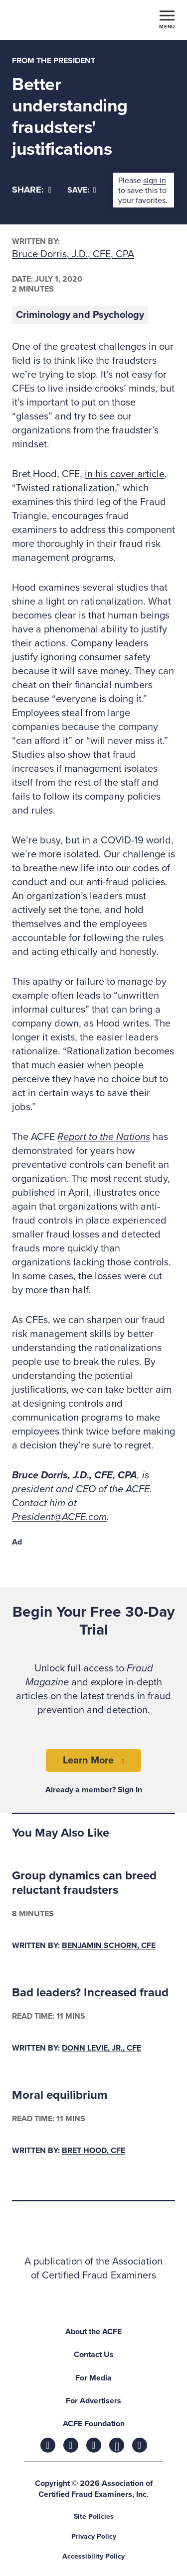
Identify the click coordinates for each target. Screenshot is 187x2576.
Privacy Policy (93, 2536)
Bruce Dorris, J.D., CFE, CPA (73, 254)
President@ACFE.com (59, 1517)
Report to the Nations (103, 1137)
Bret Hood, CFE (93, 2151)
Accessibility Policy (93, 2556)
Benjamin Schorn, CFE (109, 1946)
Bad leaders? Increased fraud (90, 1992)
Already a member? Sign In (93, 1790)
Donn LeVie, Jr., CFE (101, 2048)
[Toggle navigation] (167, 18)
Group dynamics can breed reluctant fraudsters (84, 1882)
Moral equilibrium (59, 2095)
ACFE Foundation (94, 2424)
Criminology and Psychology (80, 315)
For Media (93, 2378)
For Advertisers (93, 2401)
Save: (81, 190)
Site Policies (94, 2516)
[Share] (31, 190)
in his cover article (125, 474)
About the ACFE (93, 2332)
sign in (154, 181)
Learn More (88, 1760)
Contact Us (94, 2355)
